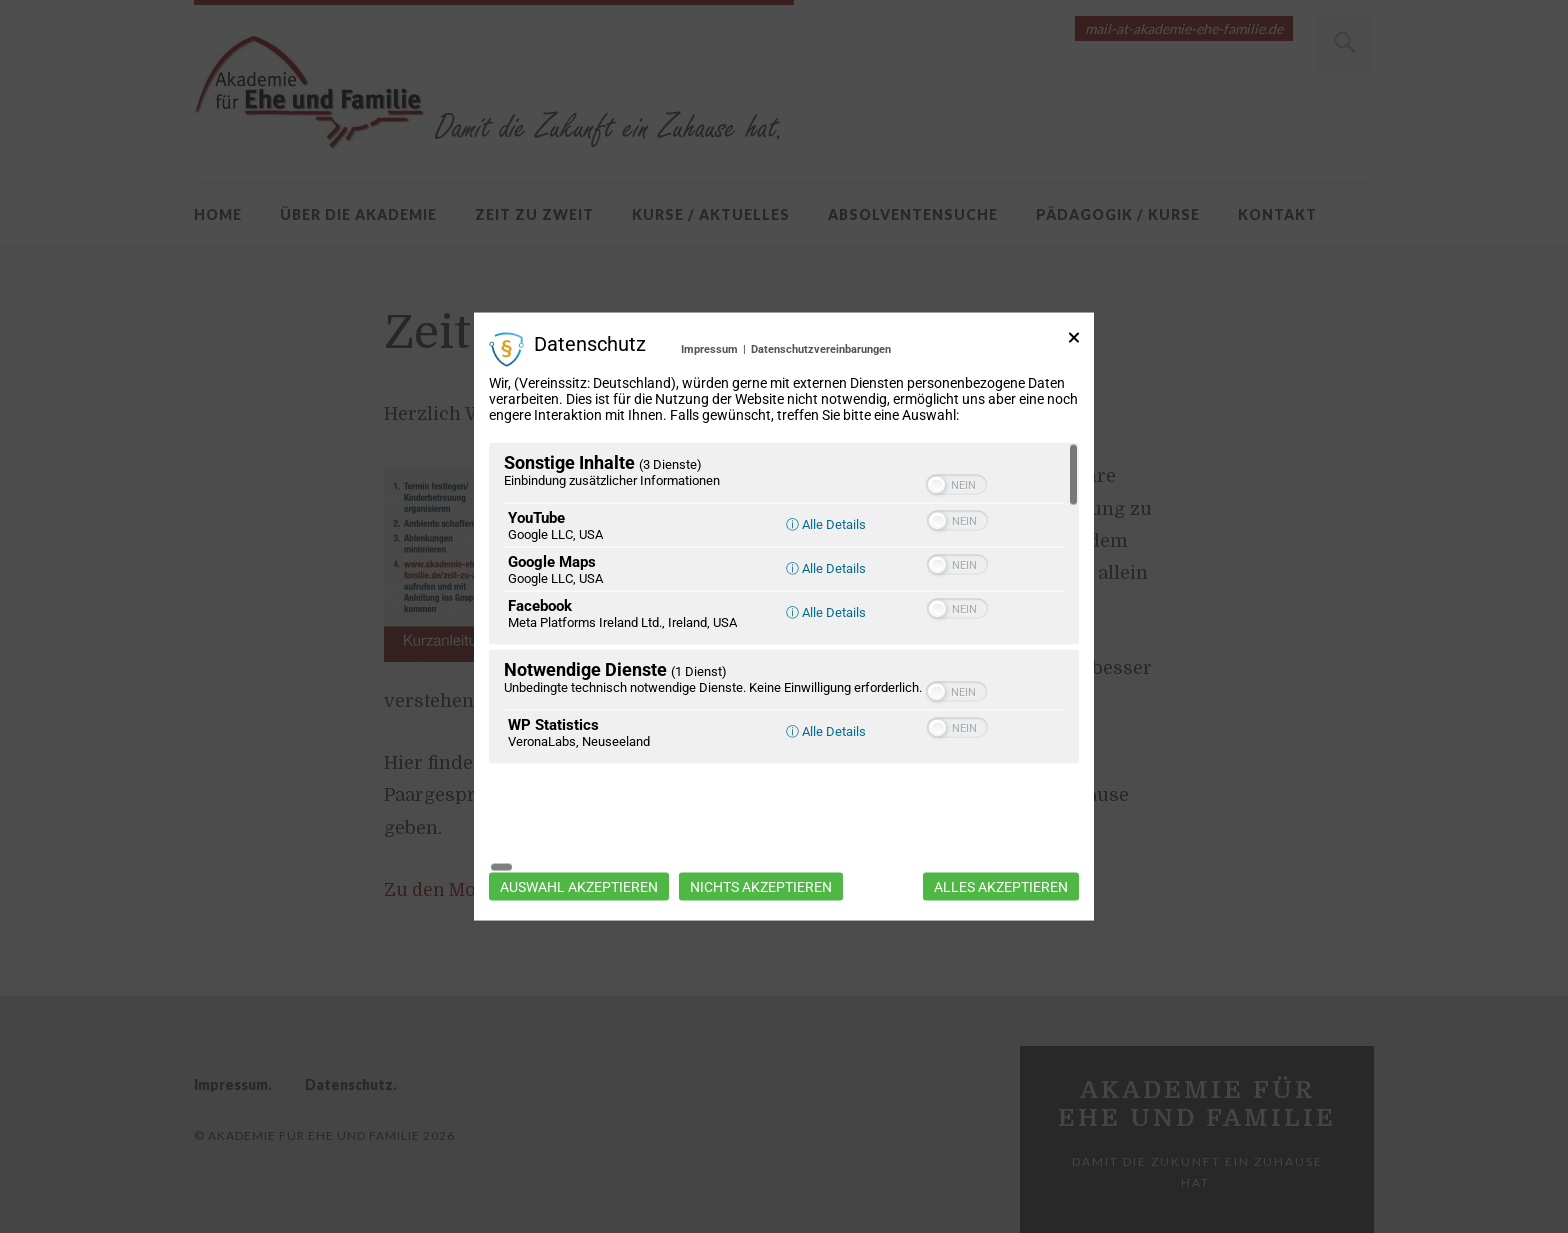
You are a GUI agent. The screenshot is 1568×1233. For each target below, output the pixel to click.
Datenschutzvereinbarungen (821, 400)
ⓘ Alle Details (826, 576)
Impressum (709, 400)
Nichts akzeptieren (761, 835)
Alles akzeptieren (1001, 835)
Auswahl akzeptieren (579, 835)
